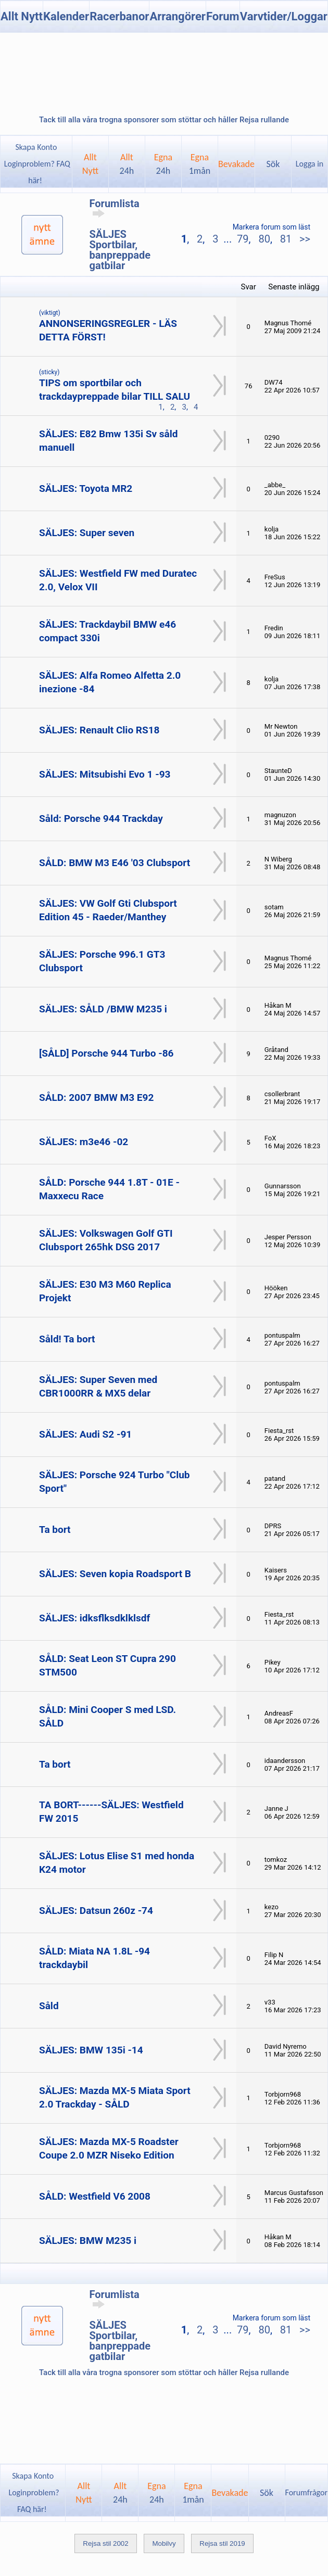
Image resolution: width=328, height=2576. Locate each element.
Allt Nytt (22, 16)
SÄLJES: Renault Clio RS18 (99, 730)
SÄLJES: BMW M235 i (87, 2241)
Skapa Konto (36, 147)
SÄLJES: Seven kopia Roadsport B (115, 1574)
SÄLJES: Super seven (86, 533)
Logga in (309, 164)
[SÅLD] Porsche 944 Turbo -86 (106, 1053)
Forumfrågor (306, 2492)
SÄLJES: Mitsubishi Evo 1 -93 (104, 774)
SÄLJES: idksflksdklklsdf (94, 1618)
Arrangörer (177, 16)
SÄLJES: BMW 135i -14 (91, 2050)
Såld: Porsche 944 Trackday (101, 818)
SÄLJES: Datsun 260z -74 (96, 1911)
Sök (273, 164)
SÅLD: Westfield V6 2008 (94, 2196)
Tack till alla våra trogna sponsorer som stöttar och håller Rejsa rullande (164, 119)
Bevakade (236, 164)
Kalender (66, 16)
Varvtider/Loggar (283, 16)
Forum (222, 16)
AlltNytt (90, 163)
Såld (49, 2006)
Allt (127, 163)
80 (264, 239)
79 (242, 239)
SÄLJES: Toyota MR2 (85, 488)
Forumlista (115, 207)
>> (303, 239)
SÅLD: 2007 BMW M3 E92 (96, 1097)
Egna (163, 163)
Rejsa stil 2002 (105, 2543)
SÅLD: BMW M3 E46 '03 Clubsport (114, 863)
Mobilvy (163, 2543)
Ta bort (55, 1530)
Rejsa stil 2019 (222, 2543)
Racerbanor (119, 16)
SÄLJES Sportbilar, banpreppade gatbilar (120, 250)
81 (286, 239)
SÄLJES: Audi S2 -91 (85, 1434)
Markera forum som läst (271, 227)
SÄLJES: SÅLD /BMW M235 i (103, 1009)
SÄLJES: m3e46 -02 (83, 1142)
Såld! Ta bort (67, 1339)
